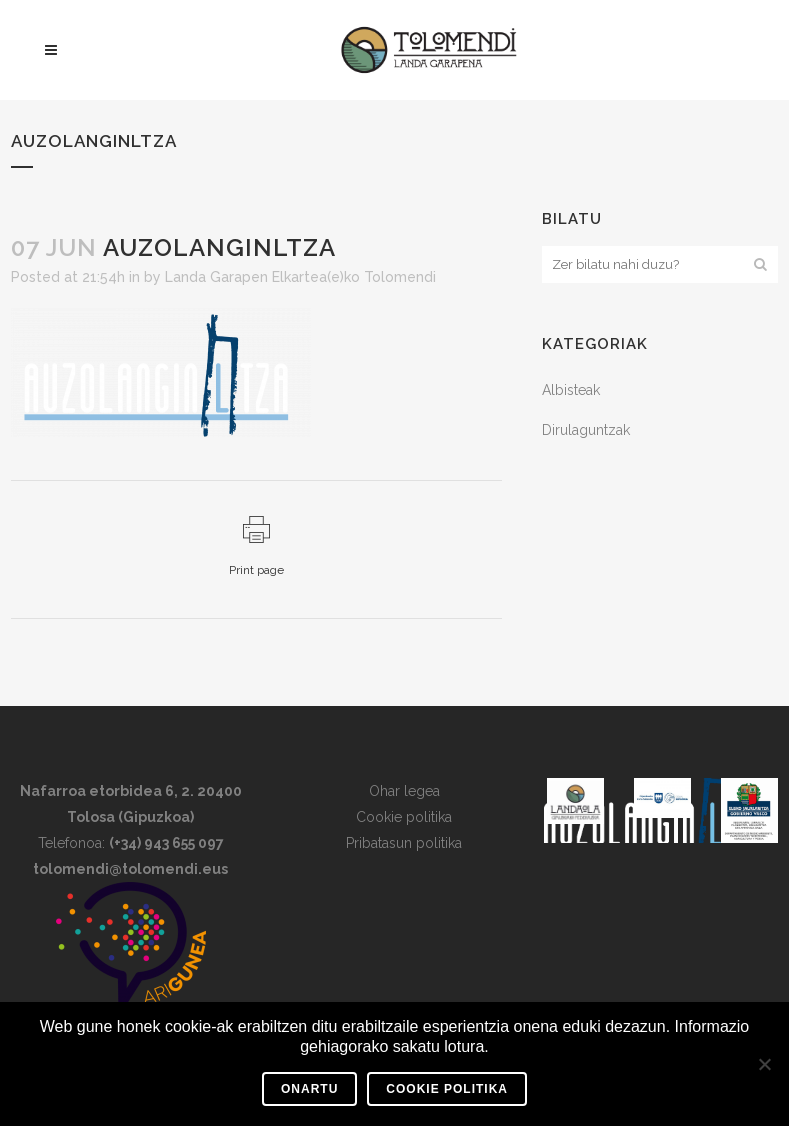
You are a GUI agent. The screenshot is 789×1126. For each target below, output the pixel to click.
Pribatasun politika (404, 843)
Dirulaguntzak (586, 430)
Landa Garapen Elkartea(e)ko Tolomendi (300, 277)
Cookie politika (404, 817)
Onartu (309, 1089)
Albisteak (571, 390)
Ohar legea (404, 791)
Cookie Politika (447, 1089)
